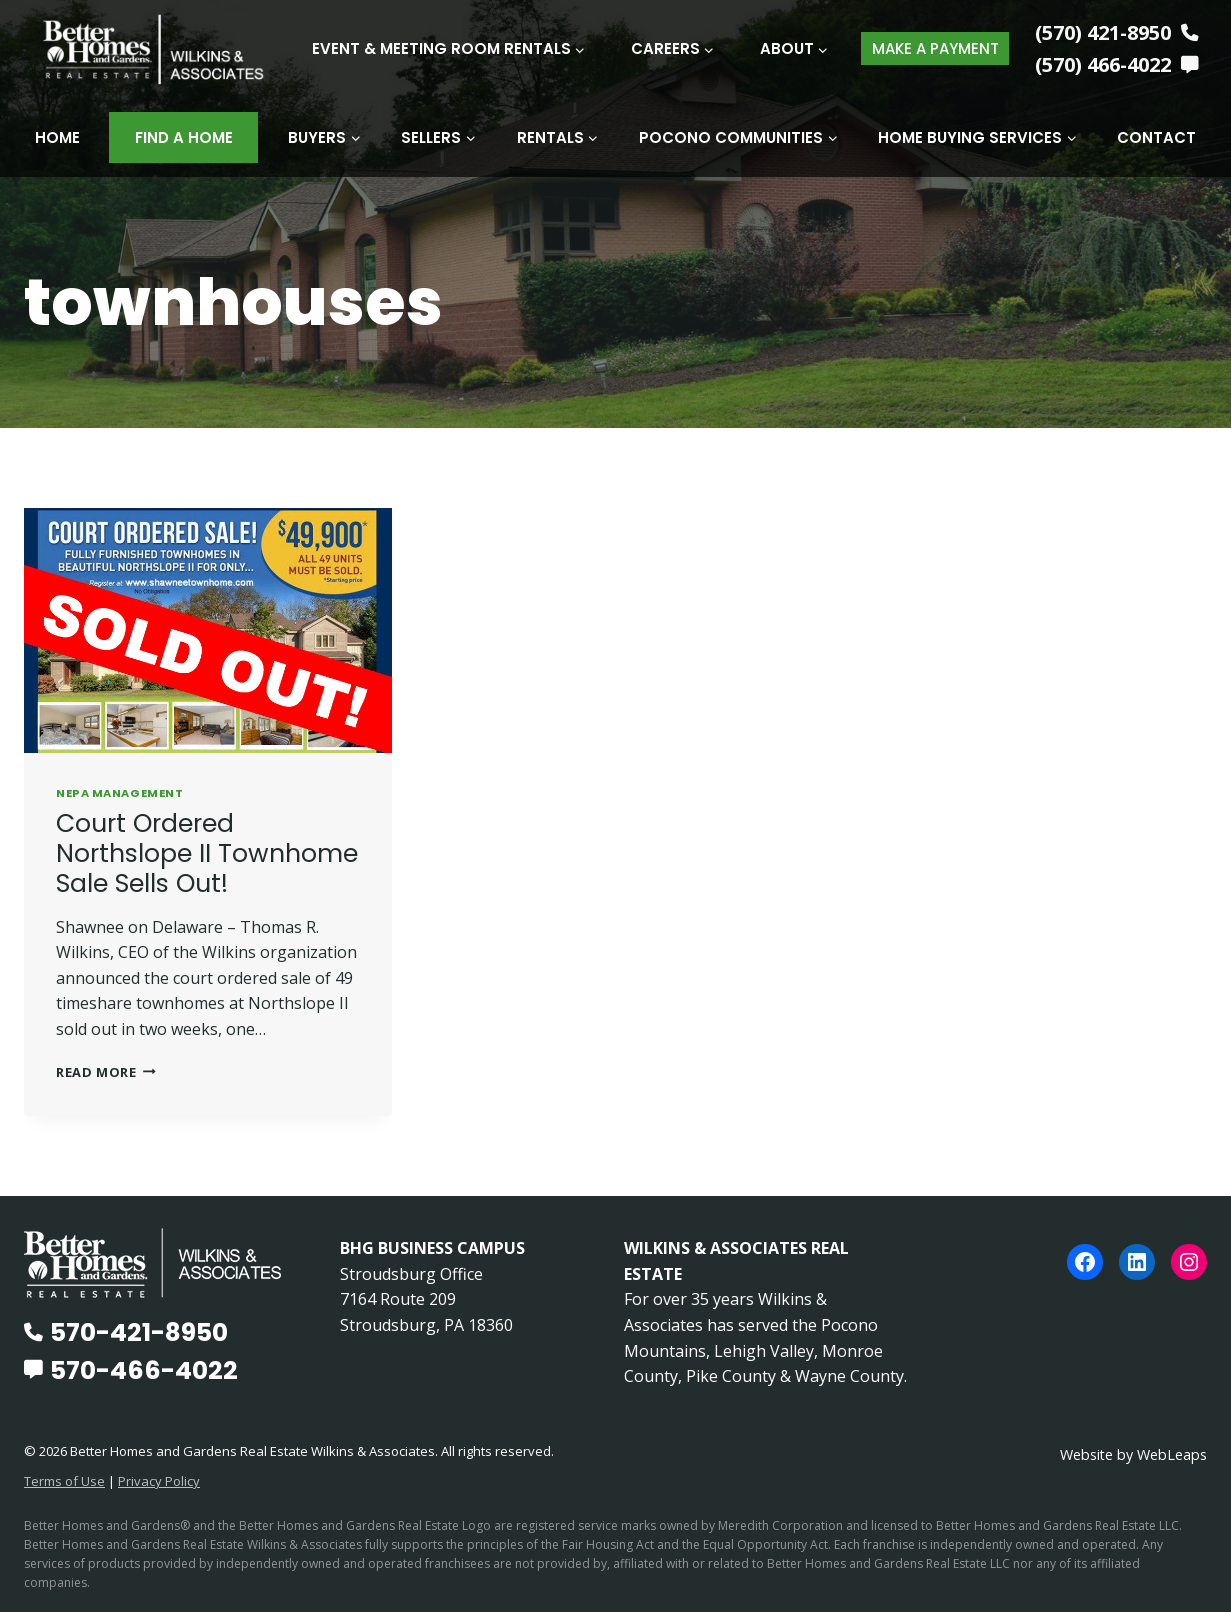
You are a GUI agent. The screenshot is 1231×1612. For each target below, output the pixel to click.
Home (57, 137)
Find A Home (184, 137)
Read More (106, 1071)
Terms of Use (64, 1481)
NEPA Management (119, 792)
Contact (1156, 137)
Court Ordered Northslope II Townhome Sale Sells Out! (207, 852)
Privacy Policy (159, 1481)
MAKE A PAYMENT (935, 48)
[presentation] (208, 629)
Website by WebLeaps (1133, 1454)
